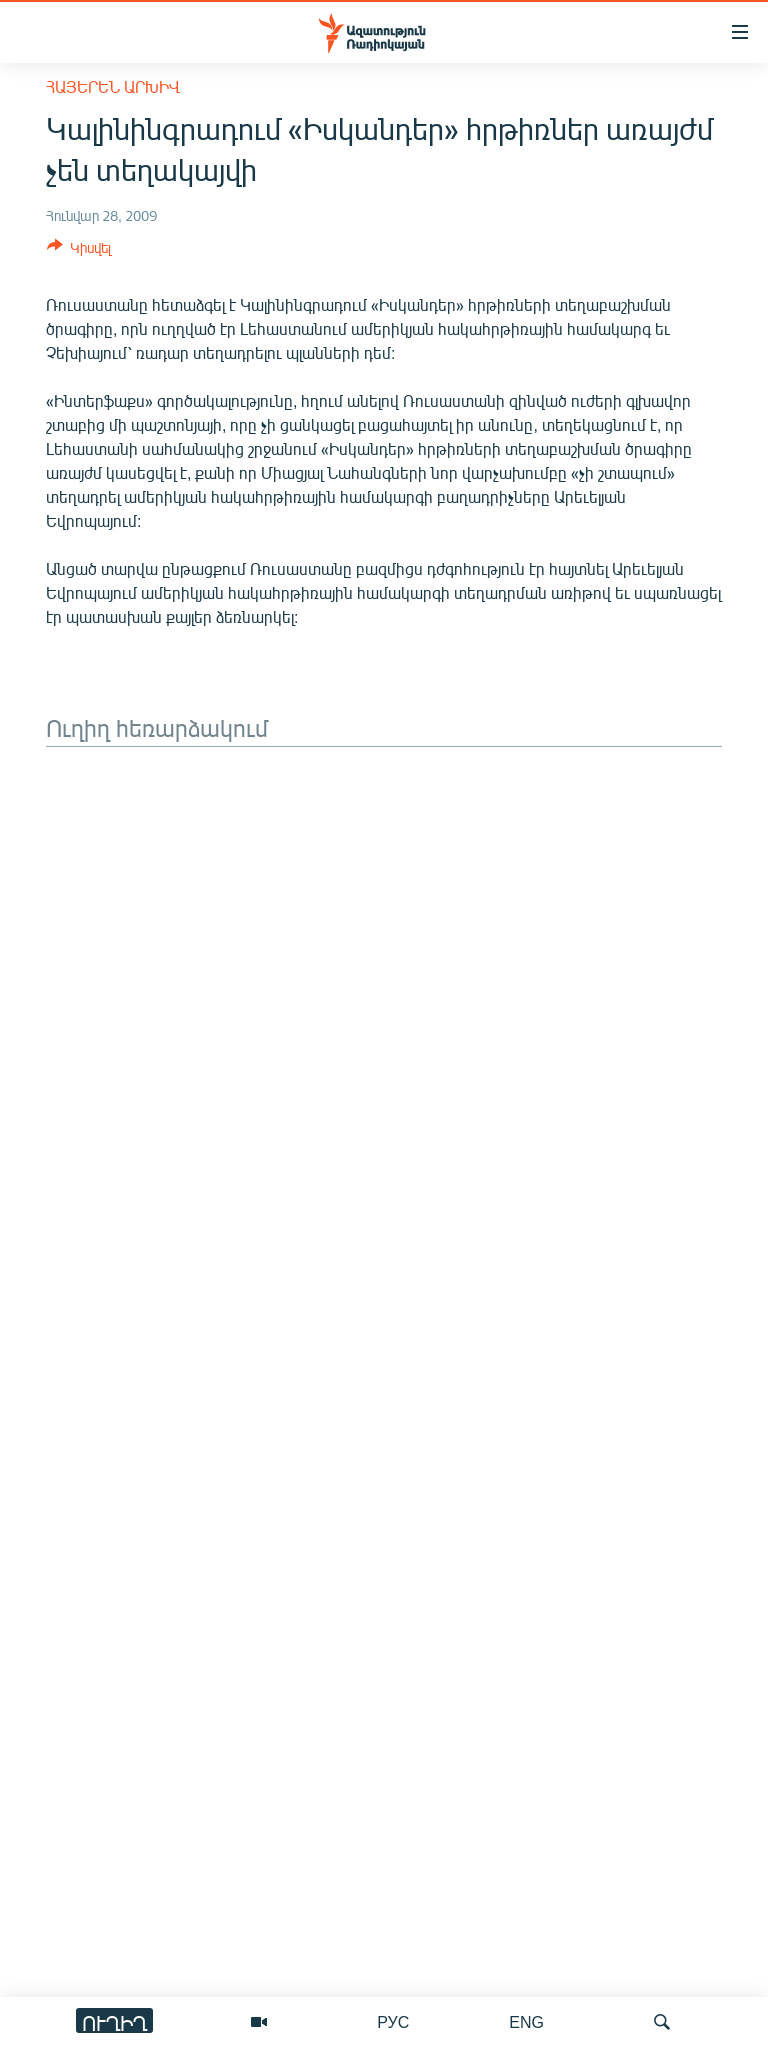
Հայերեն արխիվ (113, 86)
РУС (393, 2021)
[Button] (79, 251)
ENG (526, 2021)
